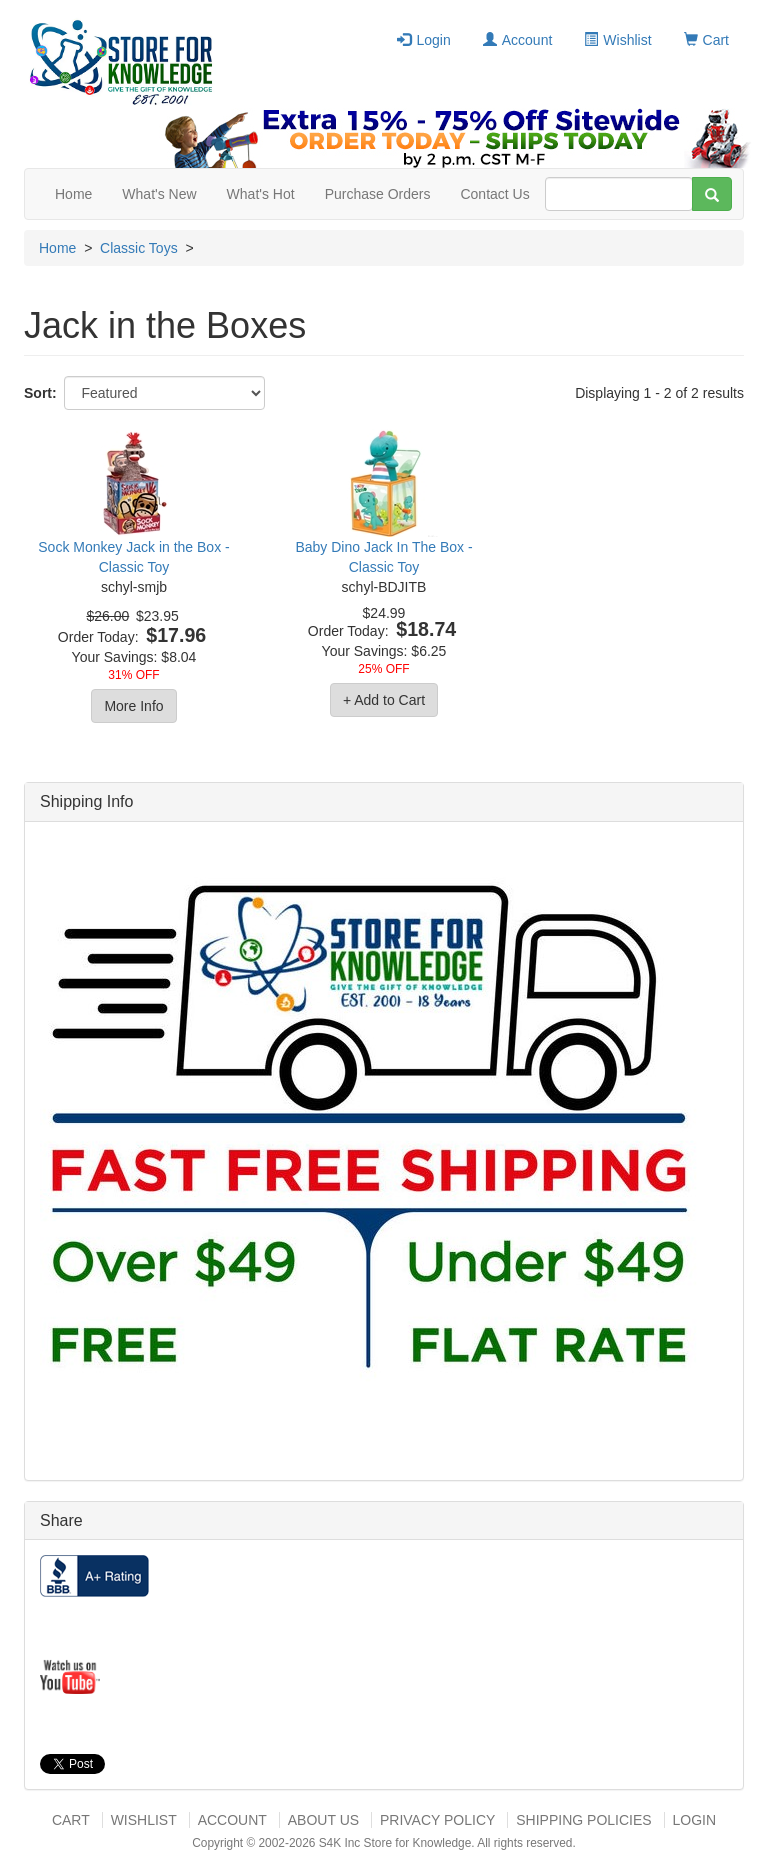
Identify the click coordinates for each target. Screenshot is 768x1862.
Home (73, 194)
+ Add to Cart (384, 700)
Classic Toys (139, 248)
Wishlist (617, 40)
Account (518, 40)
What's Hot (261, 194)
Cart (706, 40)
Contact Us (494, 194)
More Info (133, 706)
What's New (159, 194)
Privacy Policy (437, 1820)
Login (423, 40)
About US (323, 1820)
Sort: (40, 393)
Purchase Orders (378, 194)
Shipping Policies (583, 1820)
